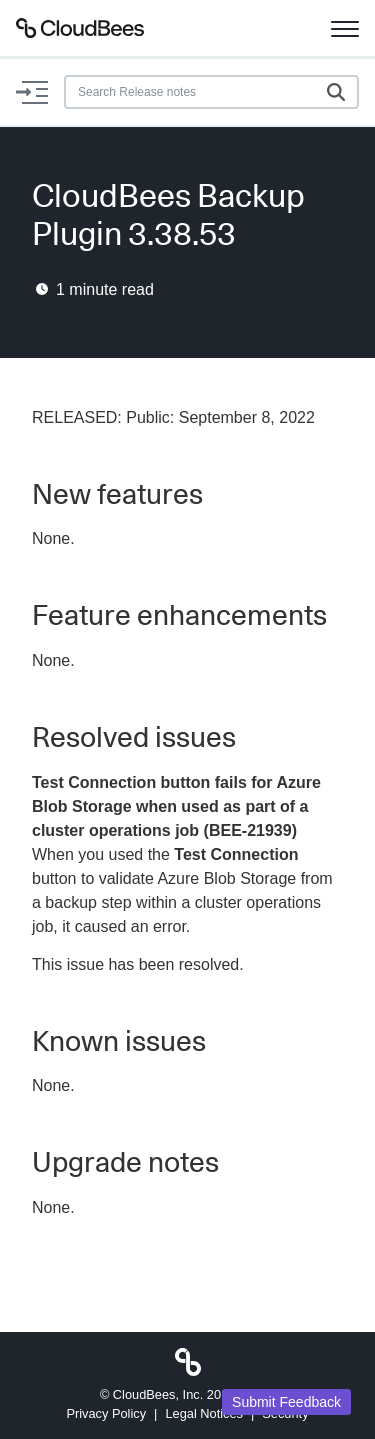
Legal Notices (204, 1413)
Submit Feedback (286, 1402)
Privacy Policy (106, 1413)
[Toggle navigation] (345, 28)
